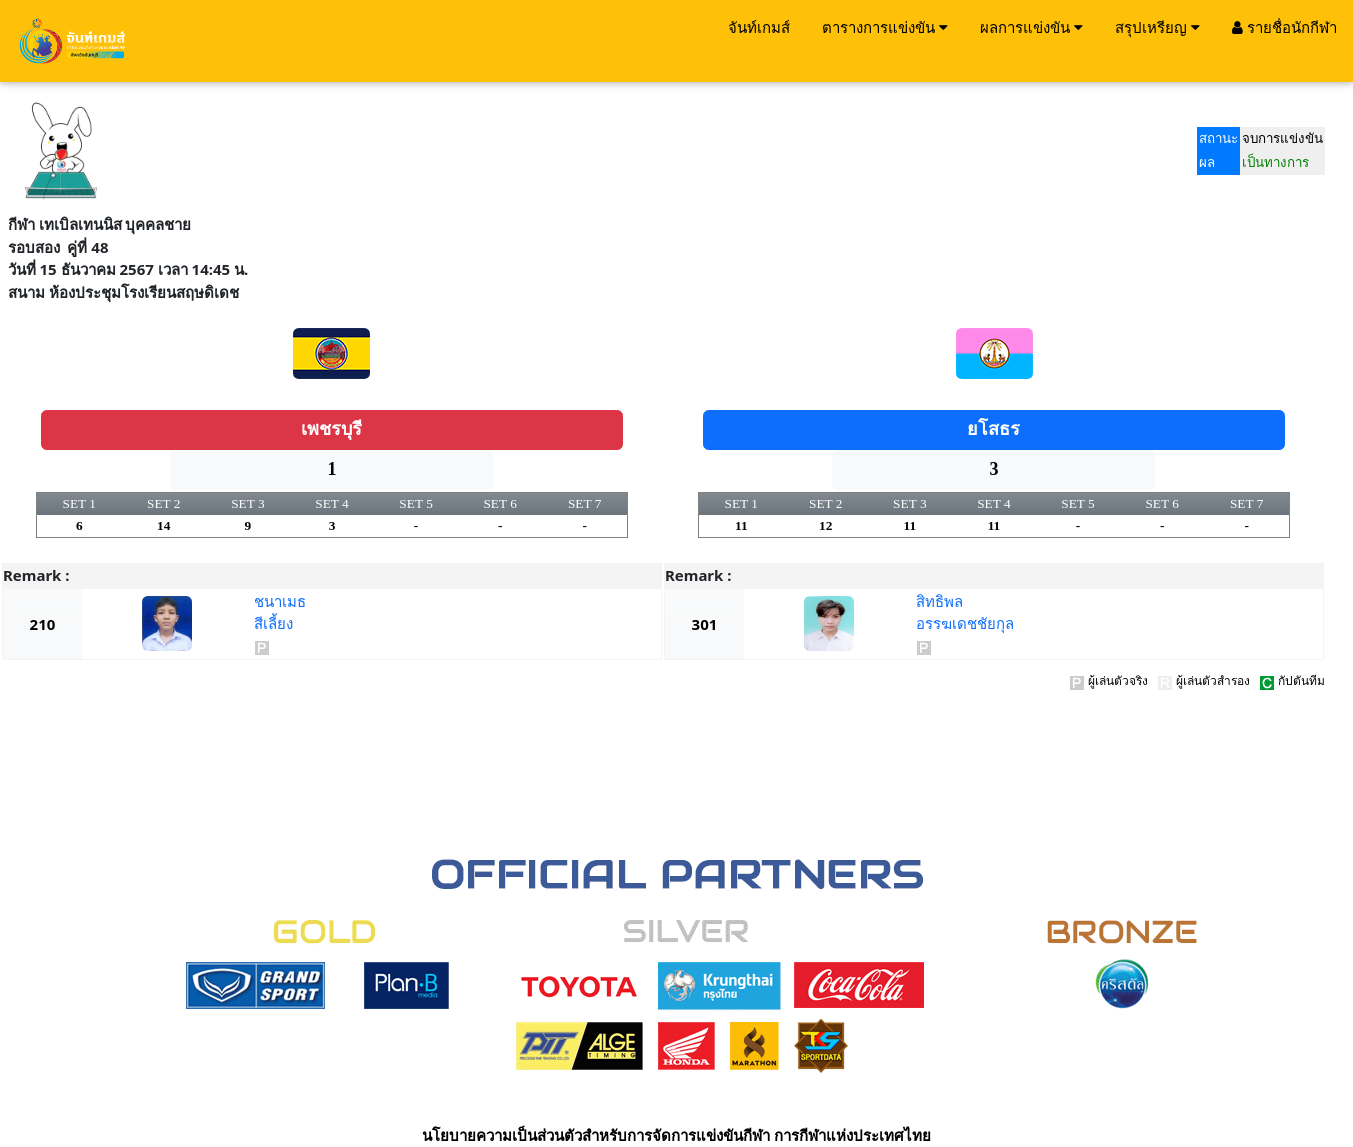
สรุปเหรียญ (1157, 27)
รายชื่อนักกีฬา (1284, 27)
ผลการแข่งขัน (1031, 27)
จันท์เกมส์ (759, 27)
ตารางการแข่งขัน (885, 27)
